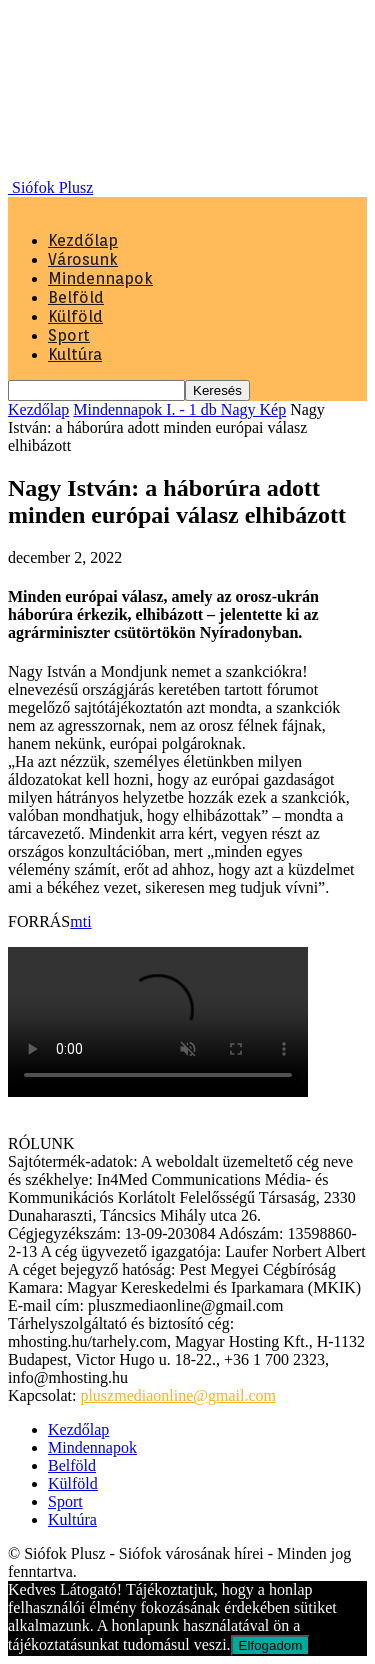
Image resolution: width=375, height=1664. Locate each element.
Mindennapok (100, 278)
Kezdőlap (83, 240)
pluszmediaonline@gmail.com (178, 1395)
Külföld (75, 316)
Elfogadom (271, 1645)
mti (80, 921)
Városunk (83, 259)
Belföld (76, 297)
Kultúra (75, 354)
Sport (69, 335)
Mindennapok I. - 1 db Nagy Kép (179, 409)
